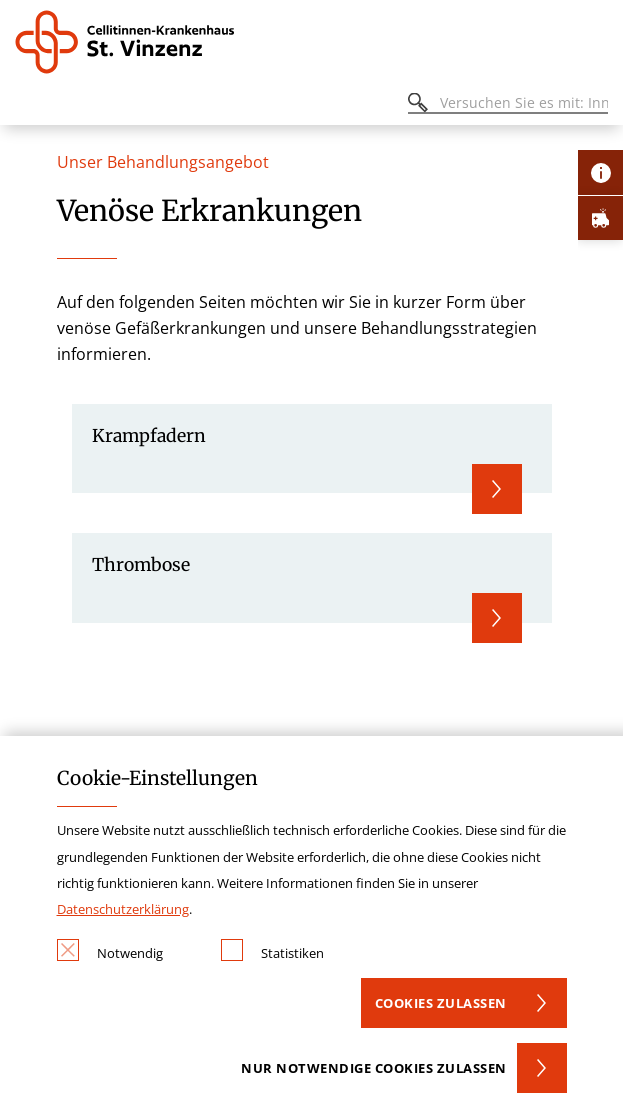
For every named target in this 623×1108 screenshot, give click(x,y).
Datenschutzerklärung (123, 909)
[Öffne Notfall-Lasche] (600, 217)
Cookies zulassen (441, 1003)
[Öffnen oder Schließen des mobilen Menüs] (26, 105)
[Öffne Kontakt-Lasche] (600, 172)
